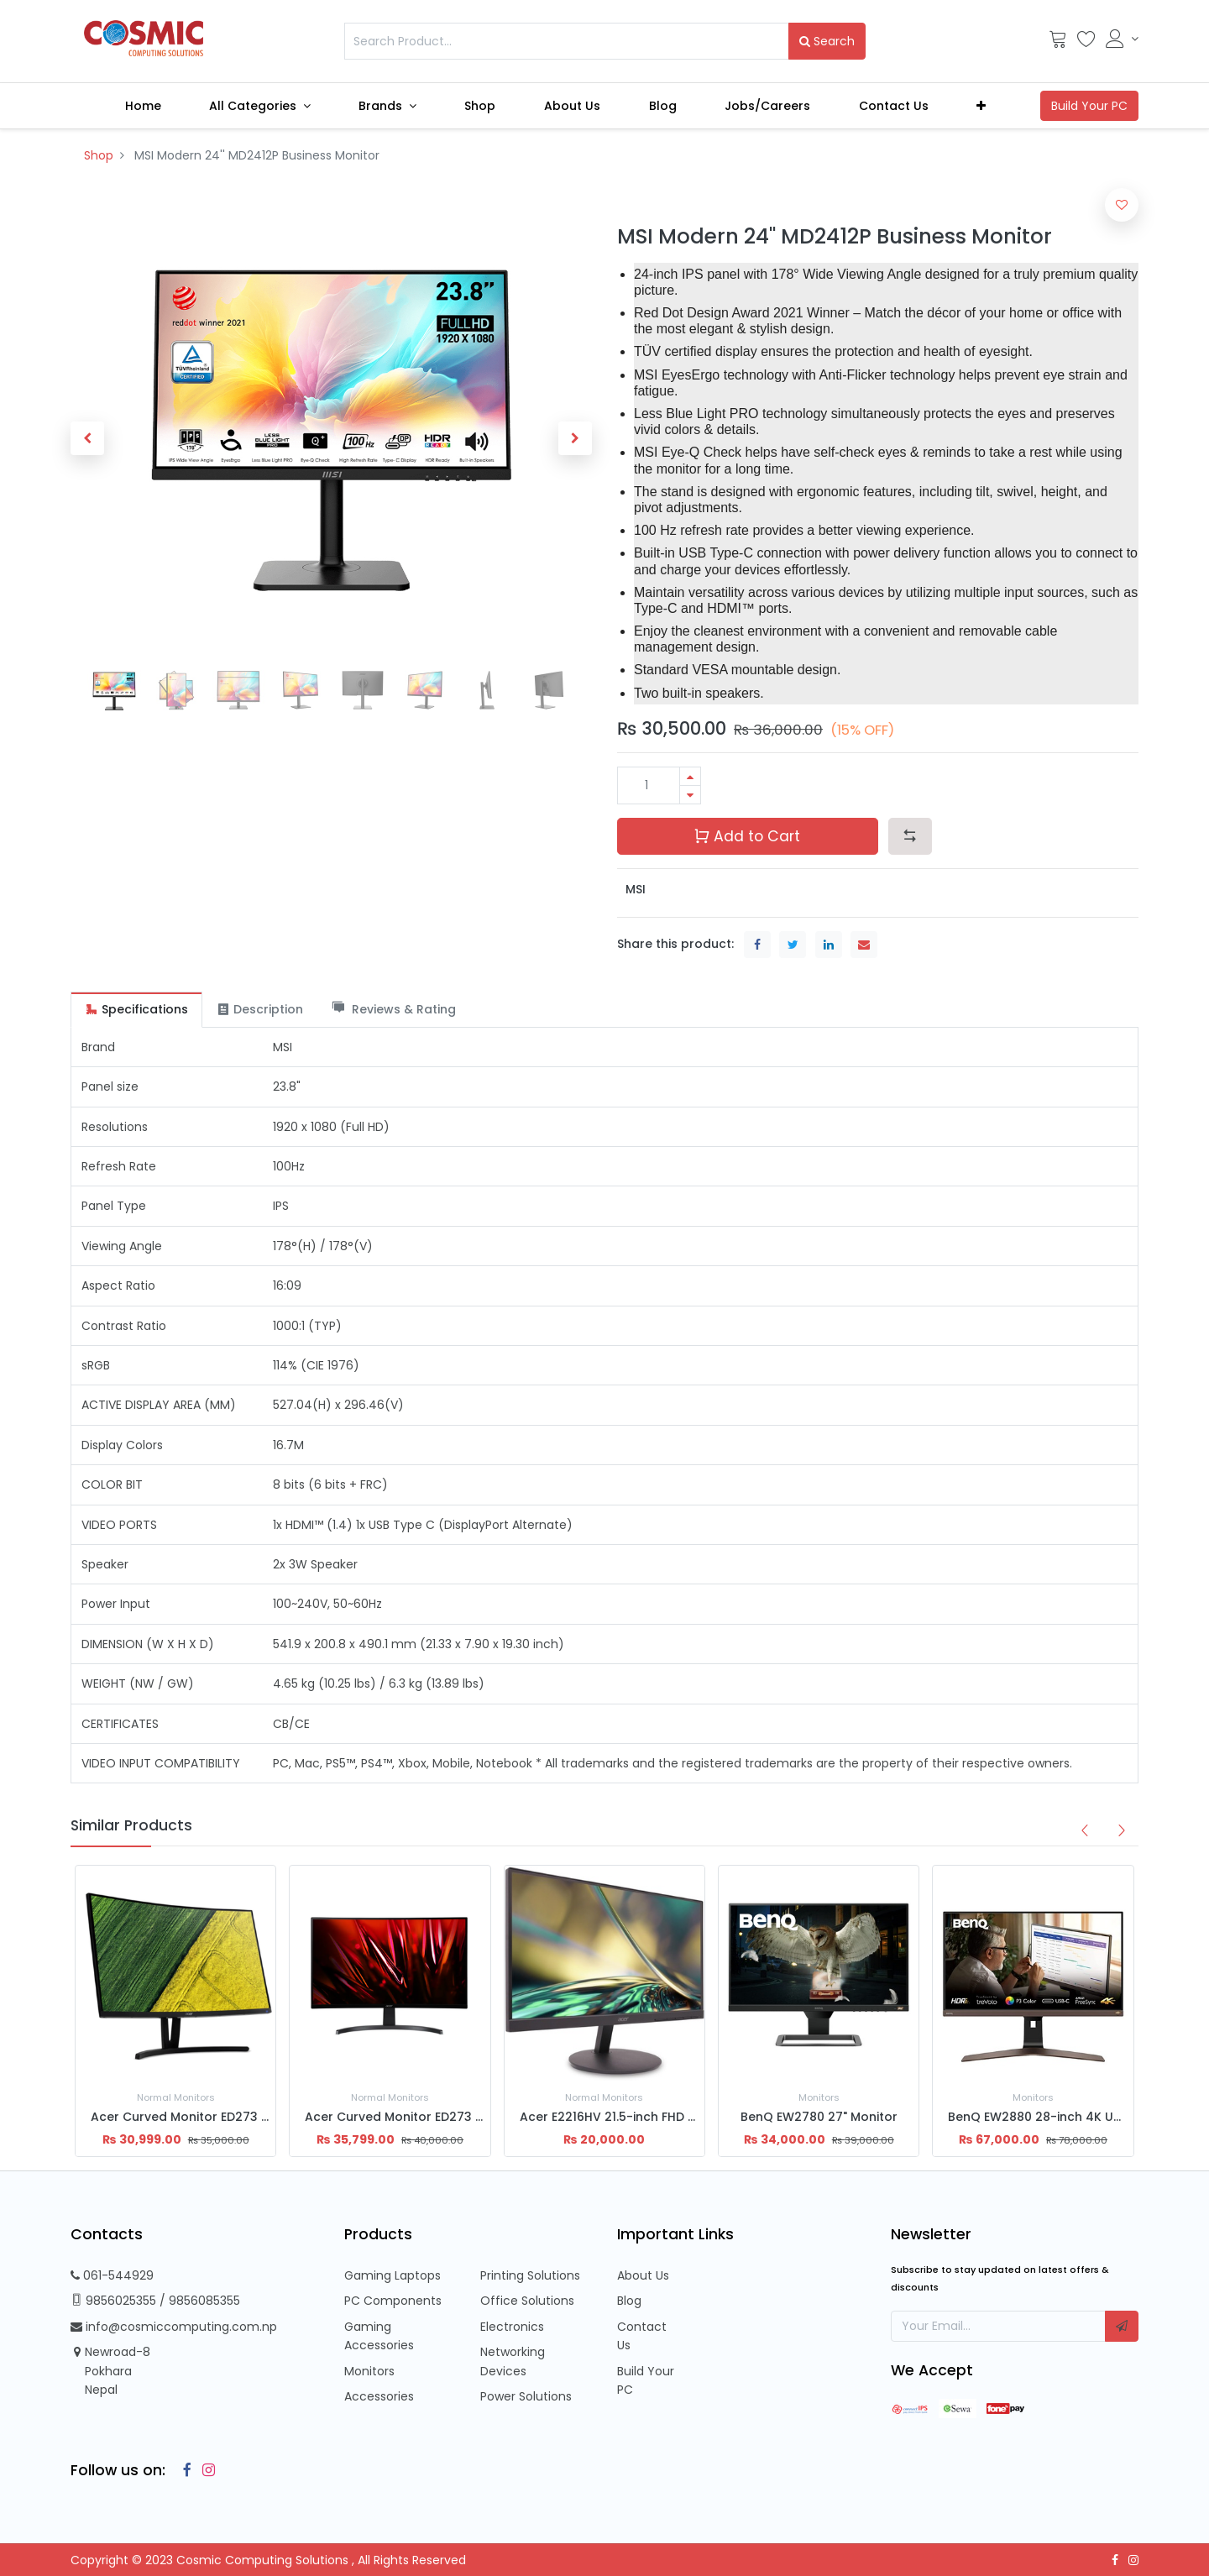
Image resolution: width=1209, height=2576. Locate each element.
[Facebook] (183, 2470)
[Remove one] (690, 795)
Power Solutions (526, 2396)
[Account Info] (1122, 38)
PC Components (393, 2300)
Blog (629, 2300)
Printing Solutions (530, 2275)
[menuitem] (143, 105)
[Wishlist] (1086, 42)
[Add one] (690, 776)
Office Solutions (527, 2300)
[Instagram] (205, 2470)
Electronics (512, 2326)
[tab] (136, 1010)
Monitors (369, 2371)
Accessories (379, 2396)
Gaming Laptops (392, 2275)
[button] (982, 105)
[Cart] (1058, 42)
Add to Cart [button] (746, 836)
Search (827, 41)
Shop (98, 155)
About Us (643, 2275)
